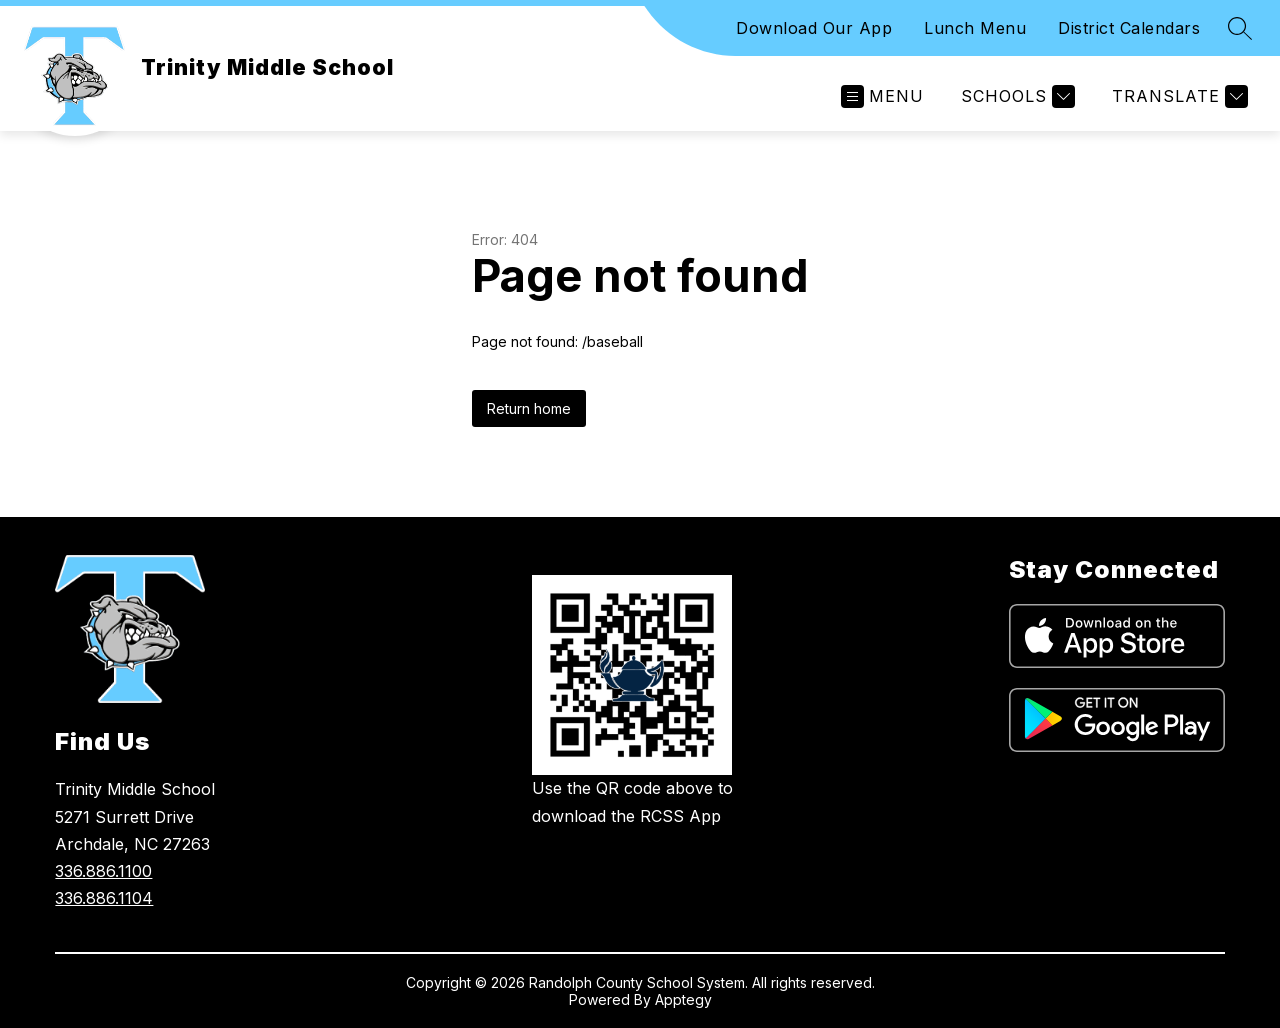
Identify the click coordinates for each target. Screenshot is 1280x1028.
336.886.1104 (104, 898)
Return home (529, 408)
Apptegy (683, 999)
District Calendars (1129, 28)
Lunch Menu (975, 28)
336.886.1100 (103, 871)
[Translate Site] (1177, 96)
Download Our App (814, 28)
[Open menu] (882, 96)
